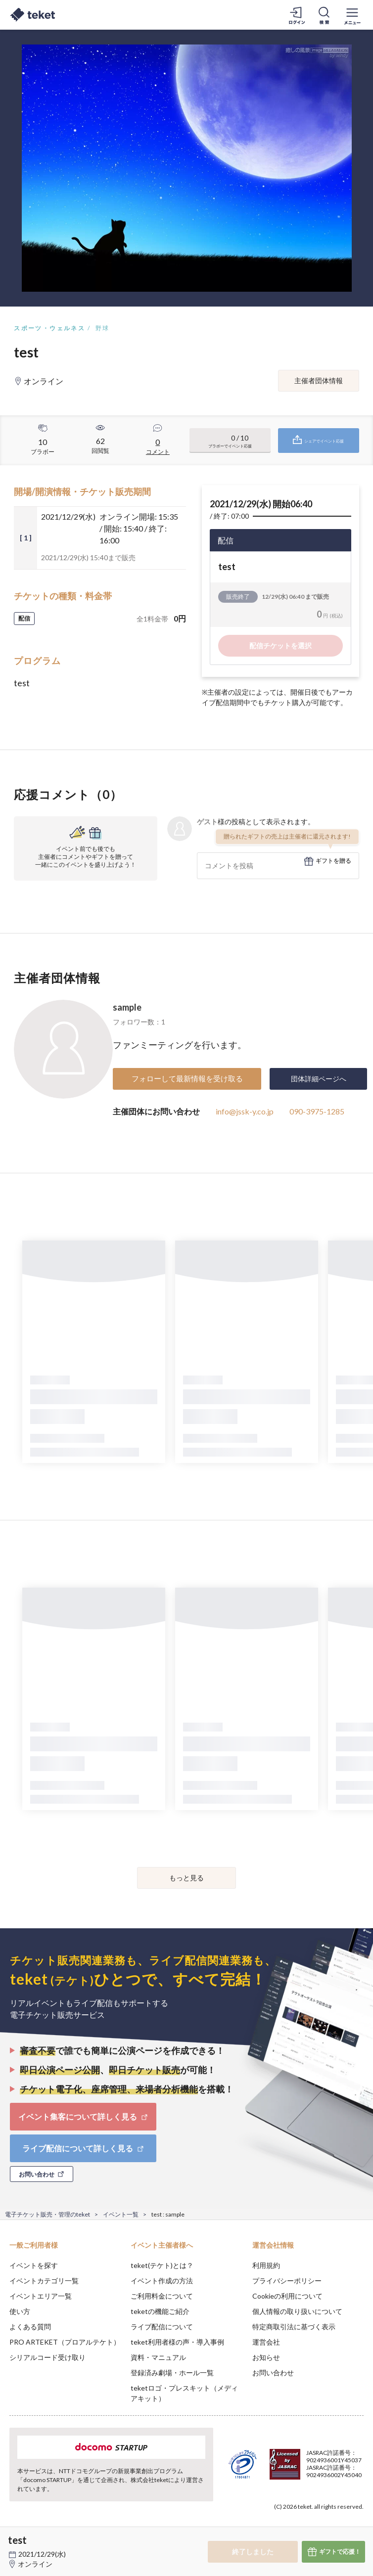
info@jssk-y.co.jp (245, 1111)
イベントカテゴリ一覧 (44, 2280)
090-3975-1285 (316, 1111)
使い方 (19, 2311)
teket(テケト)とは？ (162, 2265)
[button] (13, 2539)
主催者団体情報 (318, 380)
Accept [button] (338, 2527)
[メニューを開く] (352, 15)
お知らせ (266, 2357)
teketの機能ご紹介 (160, 2311)
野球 (102, 328)
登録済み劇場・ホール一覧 (172, 2372)
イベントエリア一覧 (40, 2296)
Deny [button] (288, 2527)
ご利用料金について (162, 2296)
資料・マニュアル (158, 2357)
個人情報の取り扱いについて (297, 2311)
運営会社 (266, 2342)
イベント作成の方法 (162, 2280)
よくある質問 (30, 2326)
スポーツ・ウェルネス (49, 328)
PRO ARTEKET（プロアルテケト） (64, 2342)
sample (127, 1007)
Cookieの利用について (287, 2296)
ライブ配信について (162, 2326)
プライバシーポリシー (287, 2280)
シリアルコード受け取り (47, 2357)
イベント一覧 (121, 2214)
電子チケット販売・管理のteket (47, 2214)
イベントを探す (33, 2265)
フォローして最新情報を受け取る (187, 1078)
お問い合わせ (273, 2372)
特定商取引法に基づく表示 (293, 2326)
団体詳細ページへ (318, 1078)
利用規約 (266, 2265)
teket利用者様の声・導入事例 (177, 2342)
